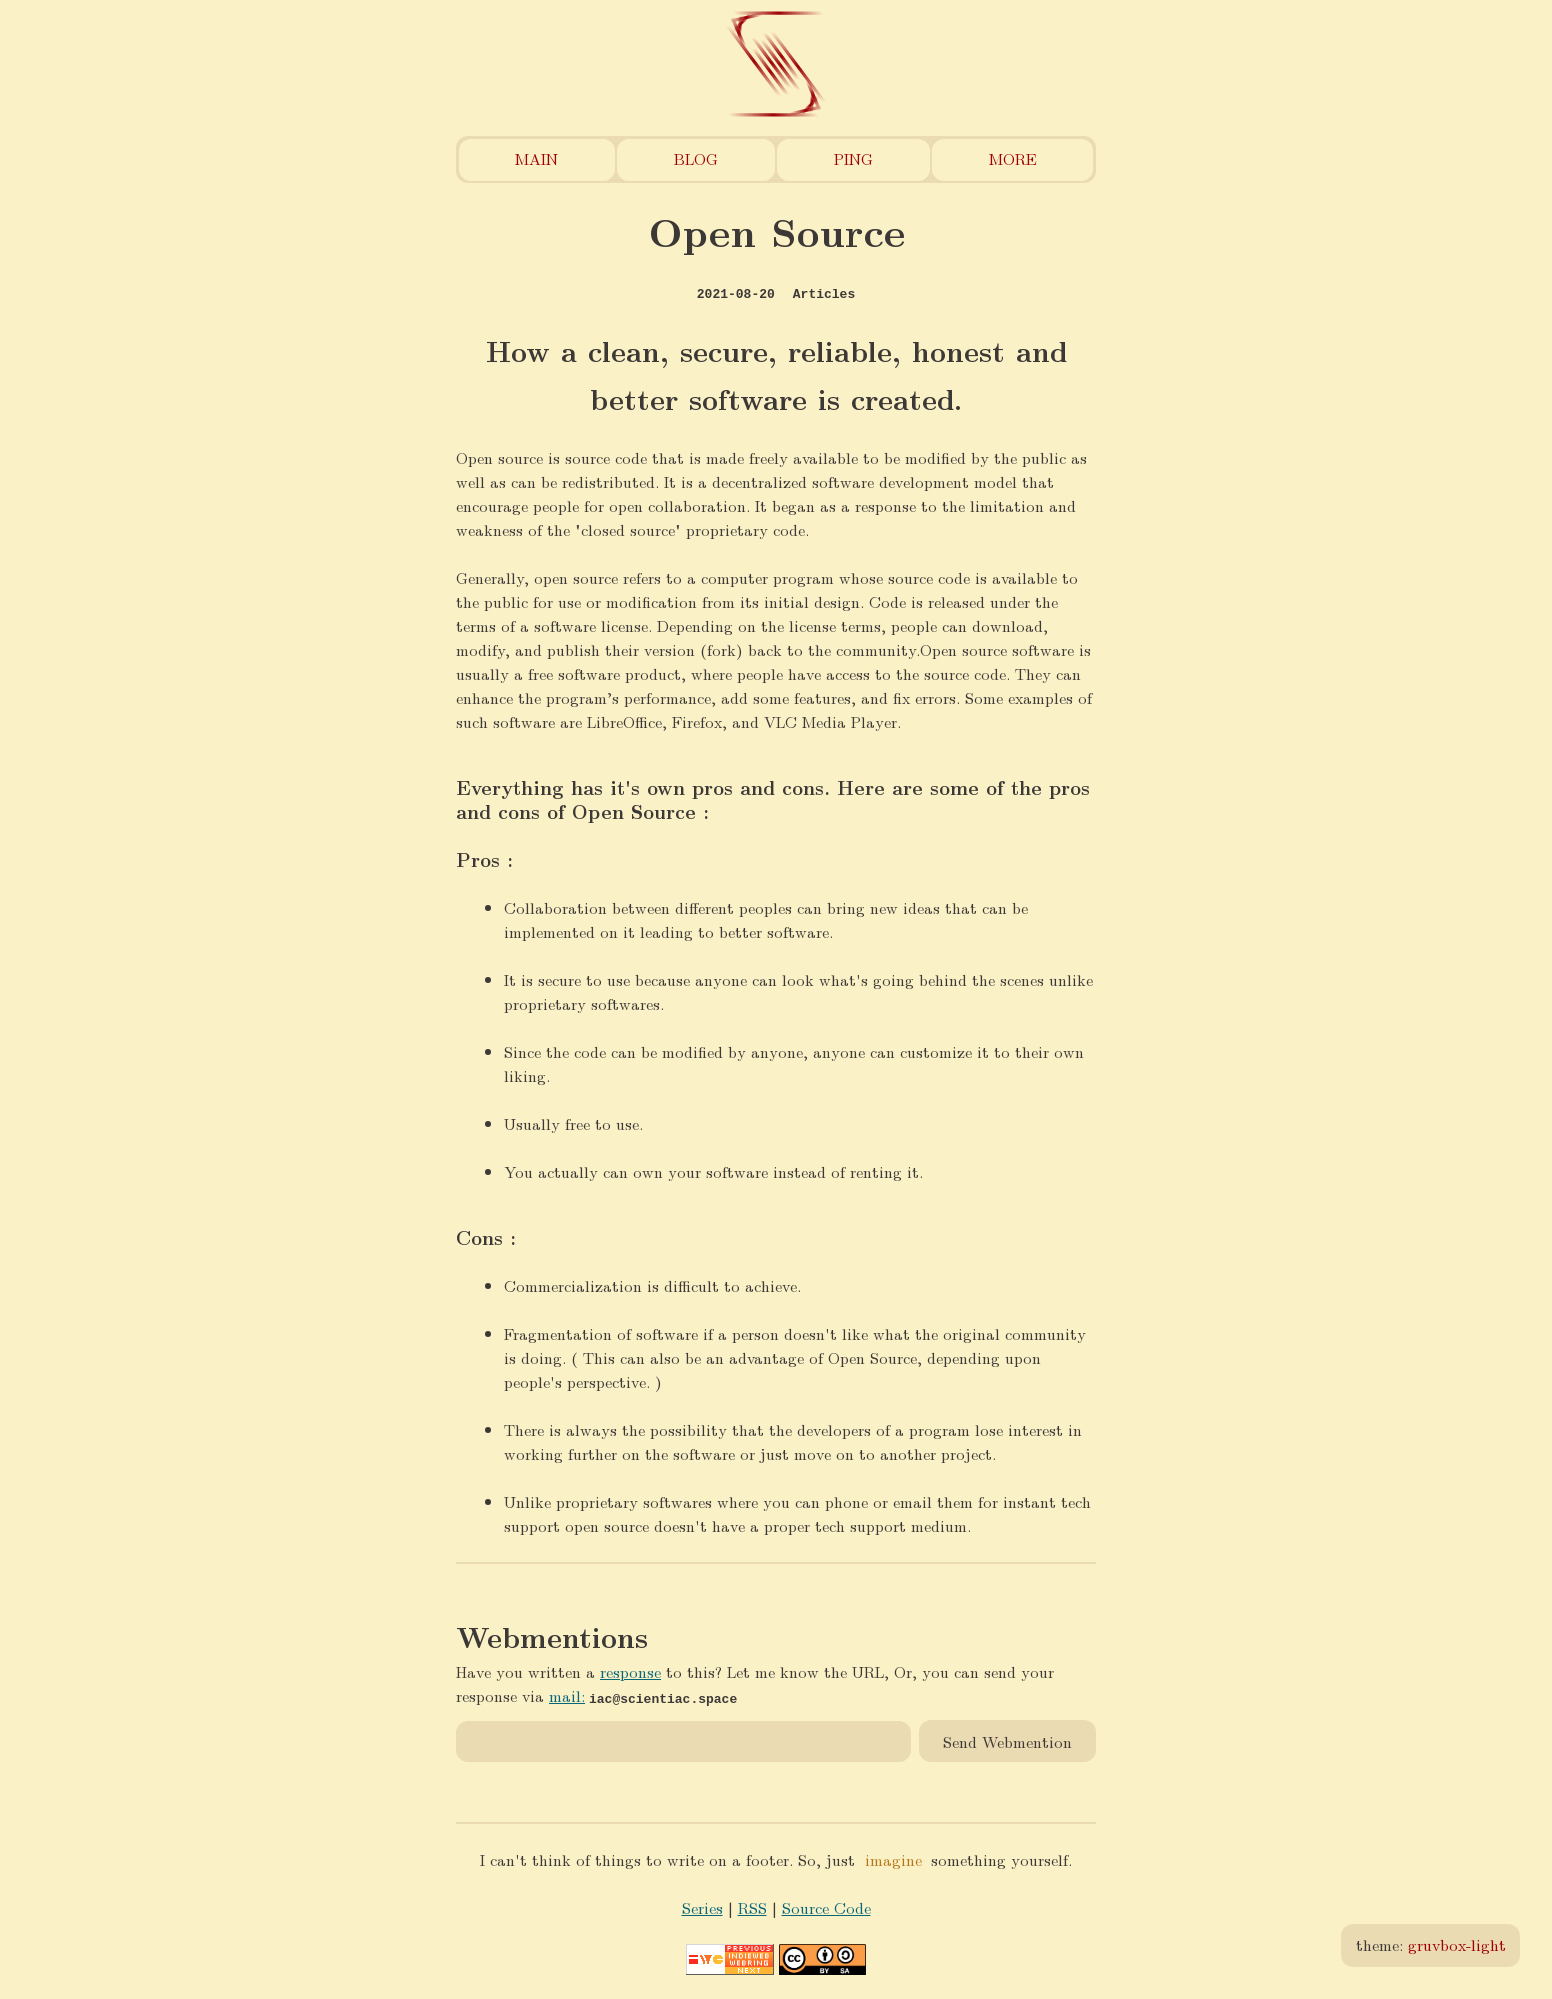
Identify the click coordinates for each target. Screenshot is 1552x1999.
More (1013, 158)
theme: (1431, 1944)
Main (536, 158)
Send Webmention (1007, 1740)
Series (702, 1907)
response (630, 1671)
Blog (696, 158)
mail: (567, 1695)
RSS (752, 1907)
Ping (853, 158)
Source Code (826, 1907)
